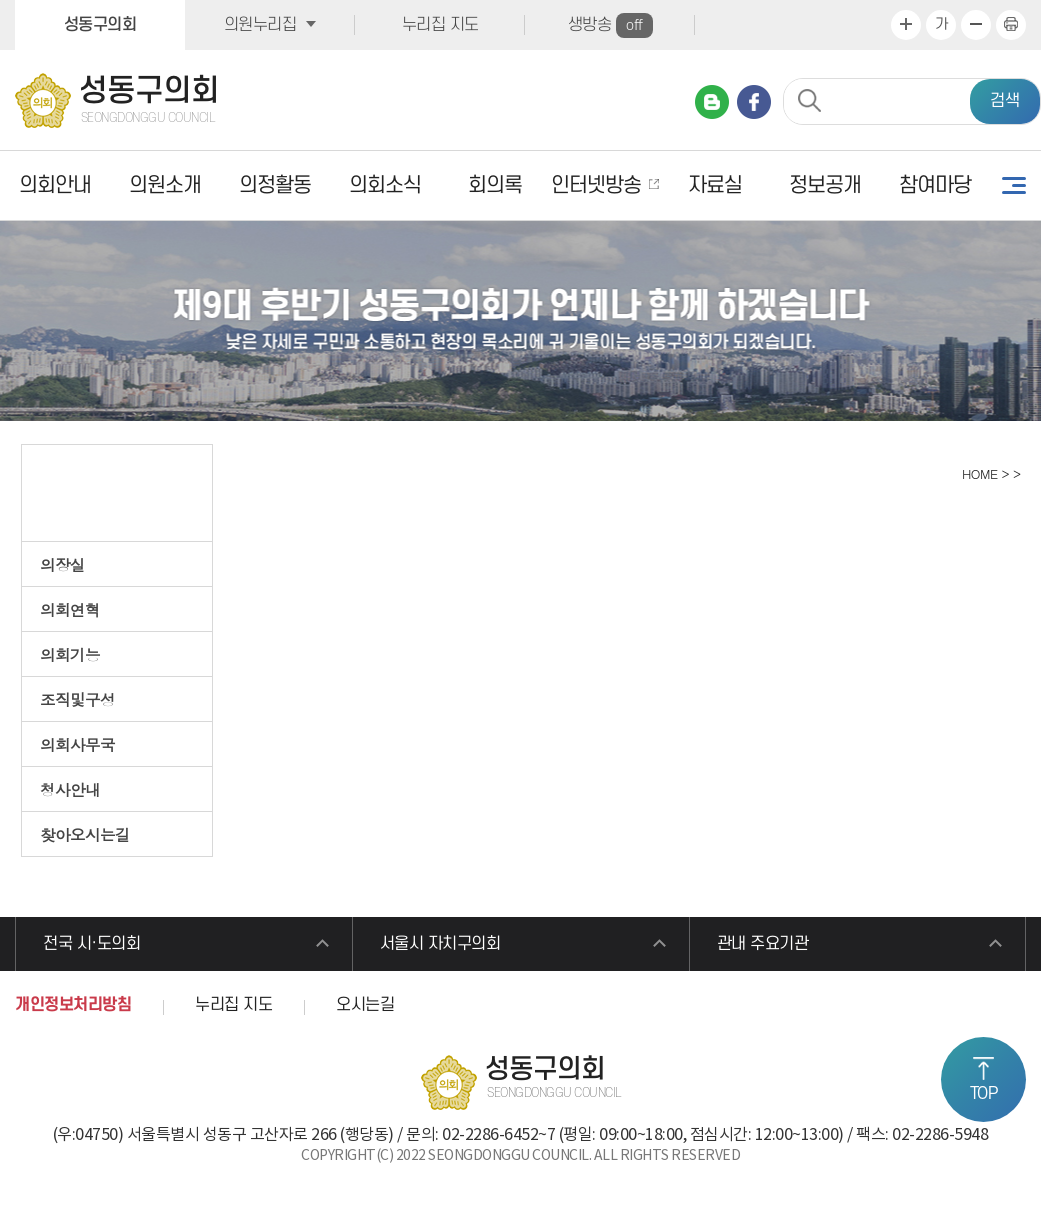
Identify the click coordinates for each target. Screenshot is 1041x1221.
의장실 (62, 564)
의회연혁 (70, 609)
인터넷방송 (596, 185)
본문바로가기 (0, 0)
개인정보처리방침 (73, 1005)
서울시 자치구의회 (440, 944)
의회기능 (70, 654)
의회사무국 (77, 744)
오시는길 (365, 1005)
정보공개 (825, 185)
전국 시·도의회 (91, 944)
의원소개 (165, 185)
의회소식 (385, 185)
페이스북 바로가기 (754, 102)
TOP (984, 1094)
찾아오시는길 (85, 834)
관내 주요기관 (763, 944)
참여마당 (935, 185)
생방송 (610, 25)
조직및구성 (77, 699)
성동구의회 (100, 25)
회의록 (495, 185)
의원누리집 (260, 25)
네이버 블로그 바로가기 (712, 102)
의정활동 (275, 185)
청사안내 (70, 789)
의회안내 (55, 185)
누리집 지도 (440, 25)
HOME (977, 473)
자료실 (715, 185)
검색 (1005, 101)
